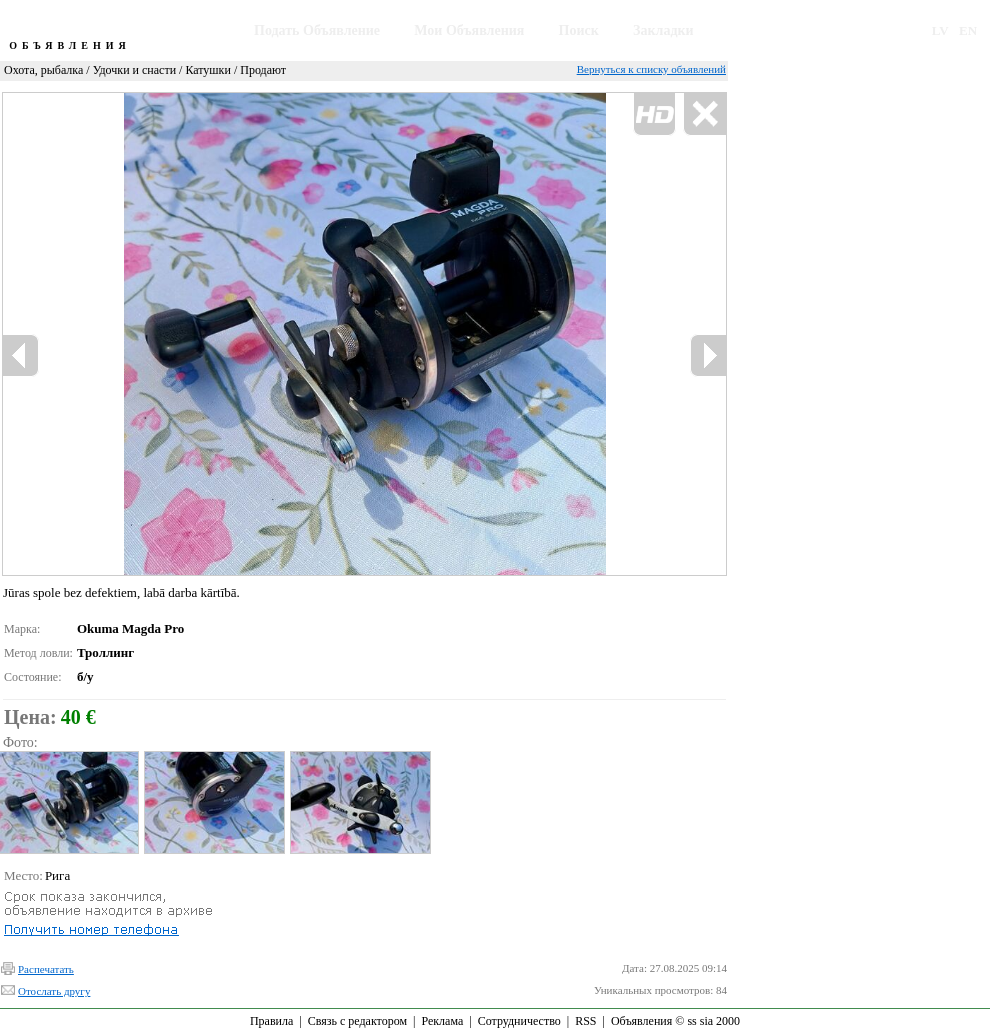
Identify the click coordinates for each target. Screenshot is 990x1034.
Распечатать (46, 969)
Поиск (579, 30)
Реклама (442, 1021)
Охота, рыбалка (43, 70)
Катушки (207, 70)
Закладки (663, 30)
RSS (585, 1021)
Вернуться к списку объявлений (651, 69)
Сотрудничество (519, 1021)
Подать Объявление (317, 30)
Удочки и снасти (134, 70)
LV (940, 30)
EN (968, 30)
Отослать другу (54, 991)
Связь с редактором (357, 1021)
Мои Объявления (469, 30)
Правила (271, 1021)
